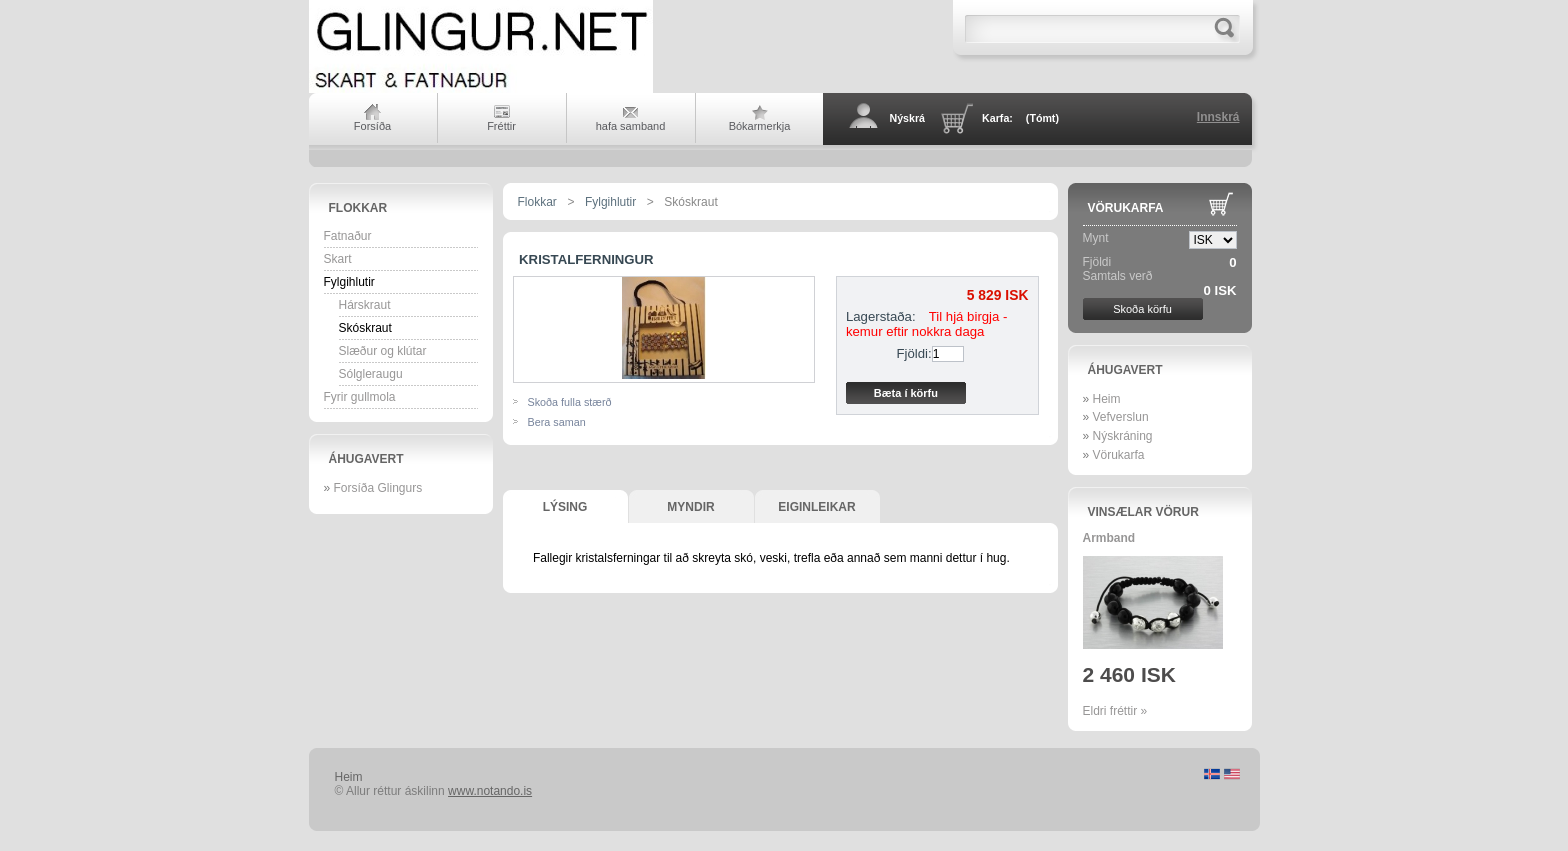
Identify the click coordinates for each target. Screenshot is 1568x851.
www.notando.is (490, 791)
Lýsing (565, 507)
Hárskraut (365, 305)
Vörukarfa (1126, 208)
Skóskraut (365, 328)
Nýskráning (1123, 436)
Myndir (690, 507)
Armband (1109, 538)
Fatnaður (348, 236)
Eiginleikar (816, 507)
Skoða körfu (1142, 309)
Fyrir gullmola (360, 397)
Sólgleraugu (371, 374)
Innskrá (1218, 117)
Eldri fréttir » (1115, 711)
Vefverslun (1121, 417)
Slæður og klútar (383, 351)
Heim (1107, 399)
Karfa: (1020, 118)
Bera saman (557, 422)
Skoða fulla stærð (570, 402)
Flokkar (358, 208)
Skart (338, 259)
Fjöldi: (914, 353)
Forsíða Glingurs (378, 488)
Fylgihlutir (349, 282)
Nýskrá (908, 118)
